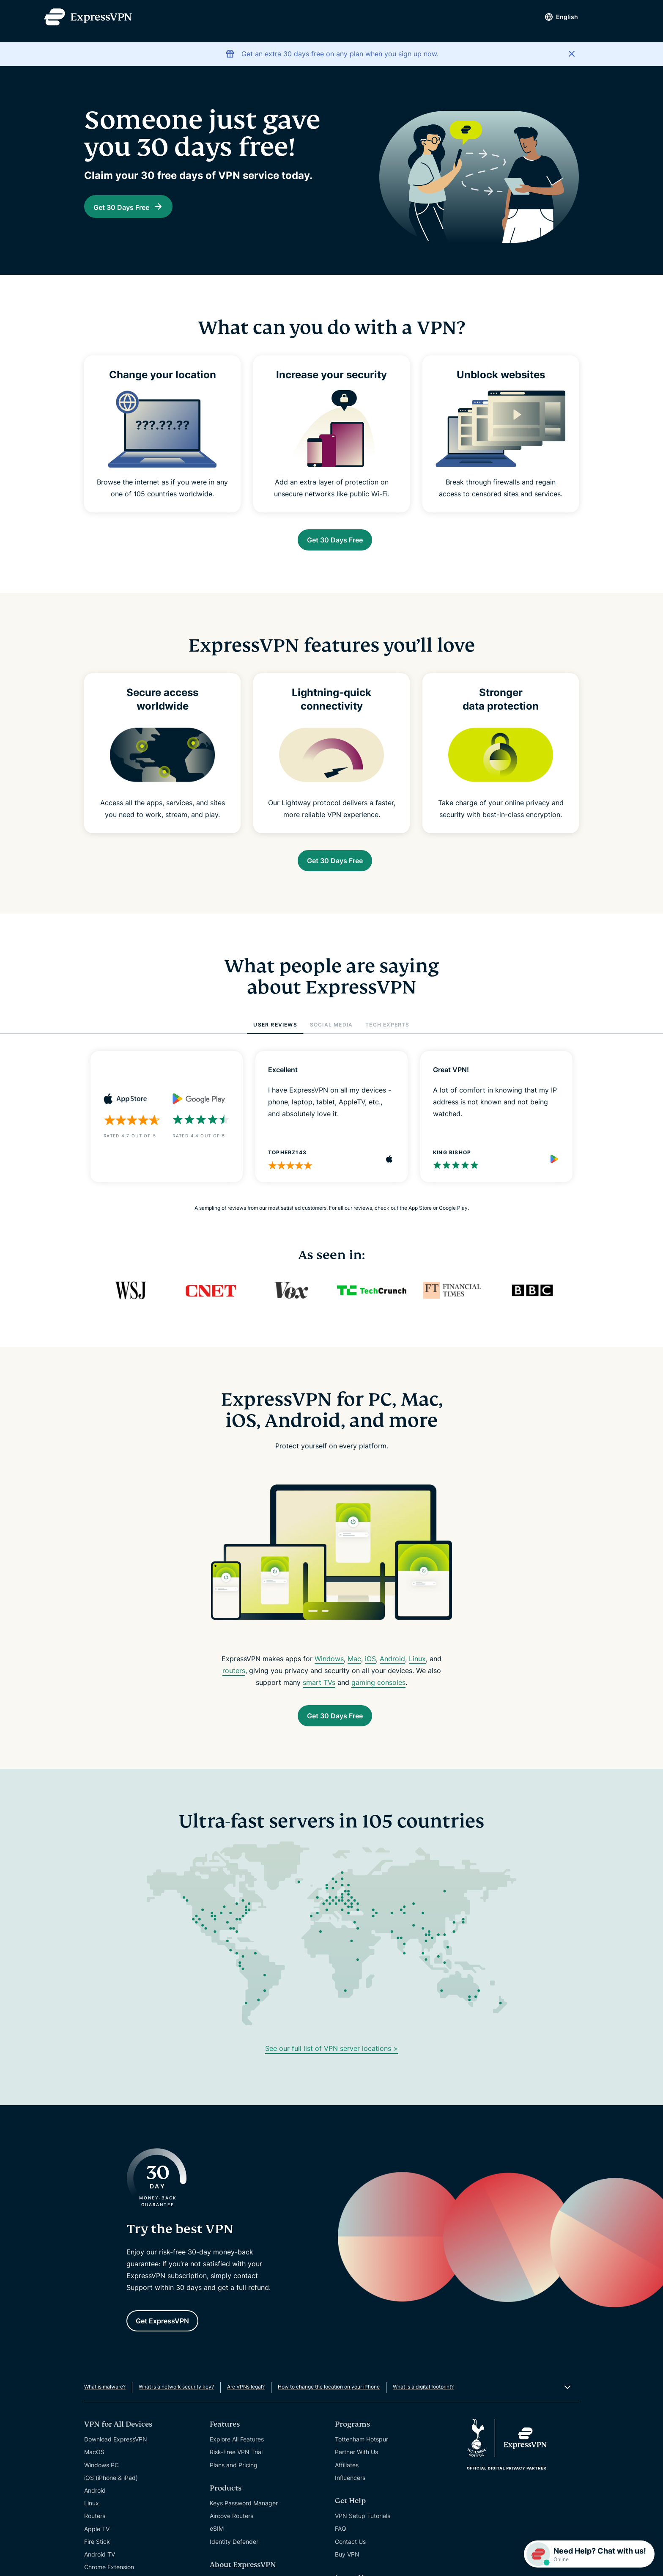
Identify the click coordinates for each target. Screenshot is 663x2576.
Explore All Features (237, 2456)
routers (233, 1679)
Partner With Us (356, 2468)
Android (392, 1667)
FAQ (340, 2545)
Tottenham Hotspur (361, 2456)
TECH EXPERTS (387, 1033)
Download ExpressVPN (115, 2456)
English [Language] (552, 16)
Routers (94, 2532)
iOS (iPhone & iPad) (111, 2494)
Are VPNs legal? (246, 2403)
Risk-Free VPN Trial (236, 2468)
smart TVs (319, 1691)
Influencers (350, 2494)
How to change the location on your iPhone (329, 2403)
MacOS (94, 2468)
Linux (417, 1667)
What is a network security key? (176, 2403)
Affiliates (347, 2481)
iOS (370, 1667)
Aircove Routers (231, 2532)
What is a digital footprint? (423, 2403)
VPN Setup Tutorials (362, 2532)
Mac (354, 1667)
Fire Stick (97, 2558)
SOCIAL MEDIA (331, 1033)
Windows (329, 1667)
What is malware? (105, 2403)
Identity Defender (234, 2558)
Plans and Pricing (234, 2481)
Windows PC (101, 2481)
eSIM (217, 2545)
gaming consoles (378, 1691)
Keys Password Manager (244, 2520)
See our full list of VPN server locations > (331, 2061)
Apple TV (97, 2545)
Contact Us (350, 2558)
